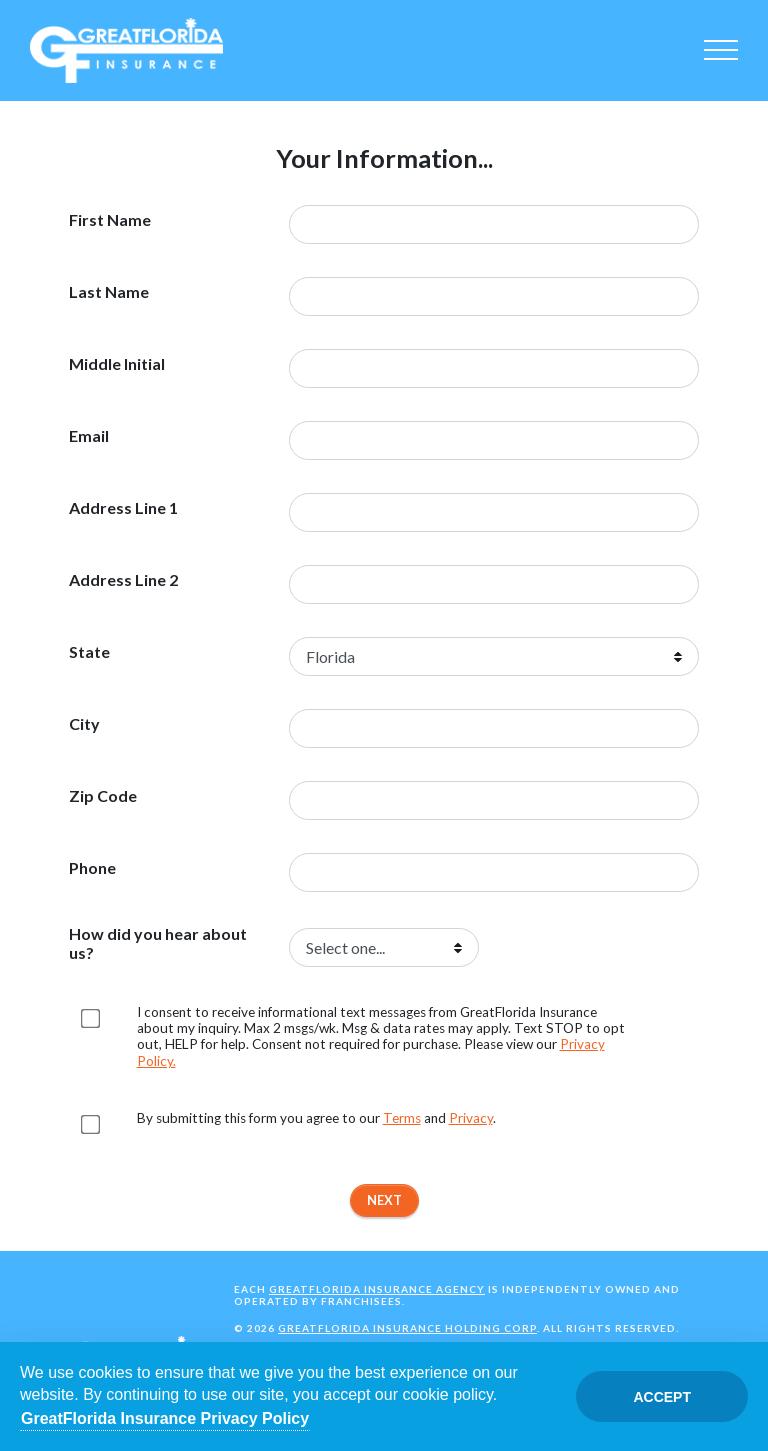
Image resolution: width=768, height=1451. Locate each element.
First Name (110, 220)
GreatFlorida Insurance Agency (377, 1289)
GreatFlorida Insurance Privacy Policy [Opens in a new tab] (165, 1418)
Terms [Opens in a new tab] (402, 1118)
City (84, 724)
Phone (92, 868)
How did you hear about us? (158, 943)
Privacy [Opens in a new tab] (471, 1118)
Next (384, 1200)
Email (89, 436)
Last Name (109, 292)
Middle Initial (117, 364)
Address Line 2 (123, 580)
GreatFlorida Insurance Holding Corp (407, 1328)
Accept (662, 1397)
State (89, 652)
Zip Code (103, 796)
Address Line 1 (123, 508)
